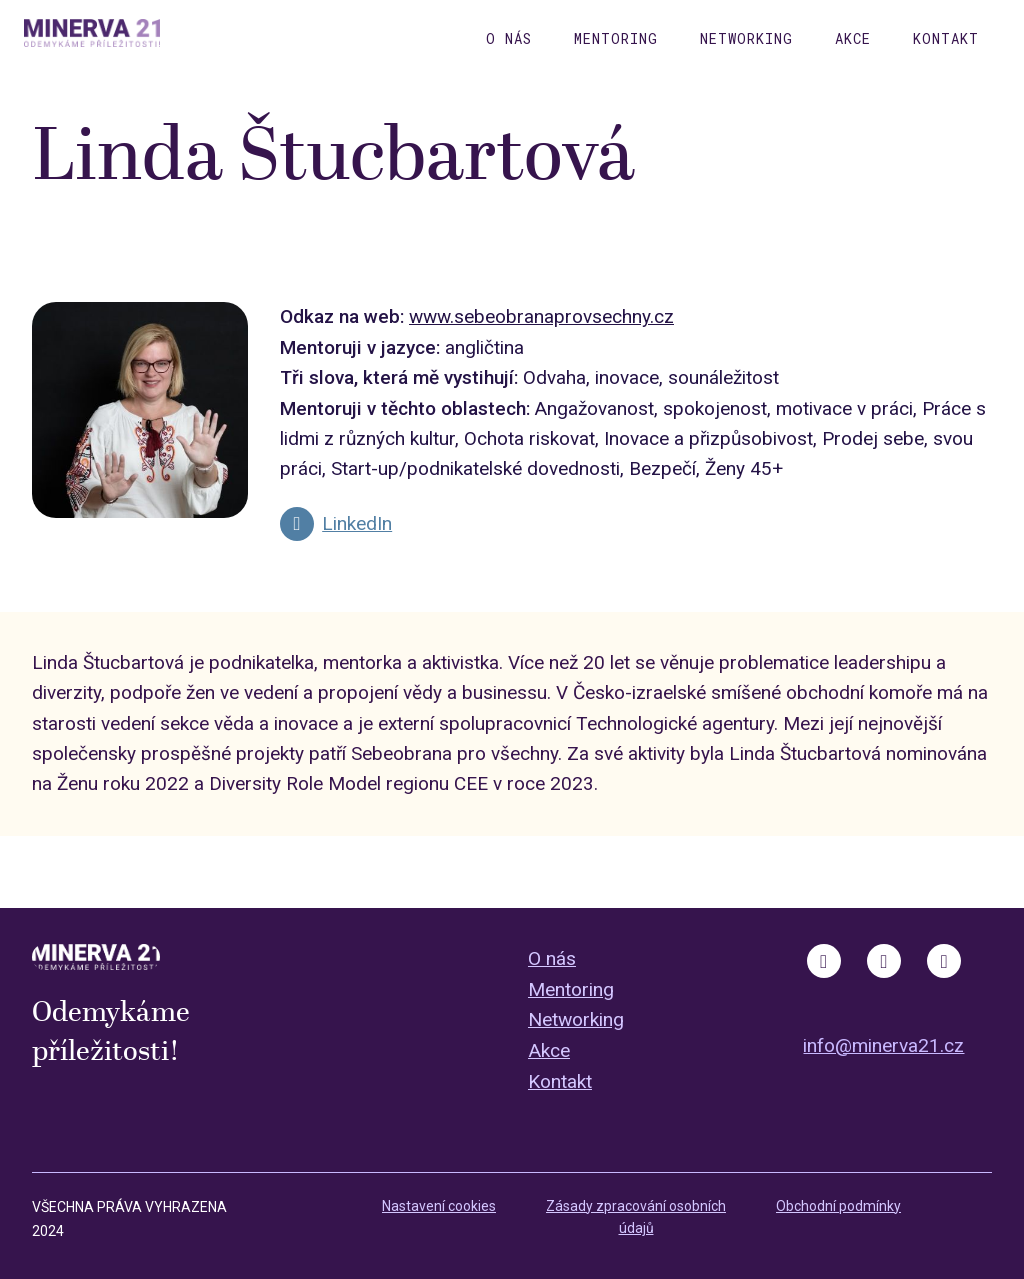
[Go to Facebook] (824, 961)
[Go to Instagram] (884, 961)
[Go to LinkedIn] (336, 524)
